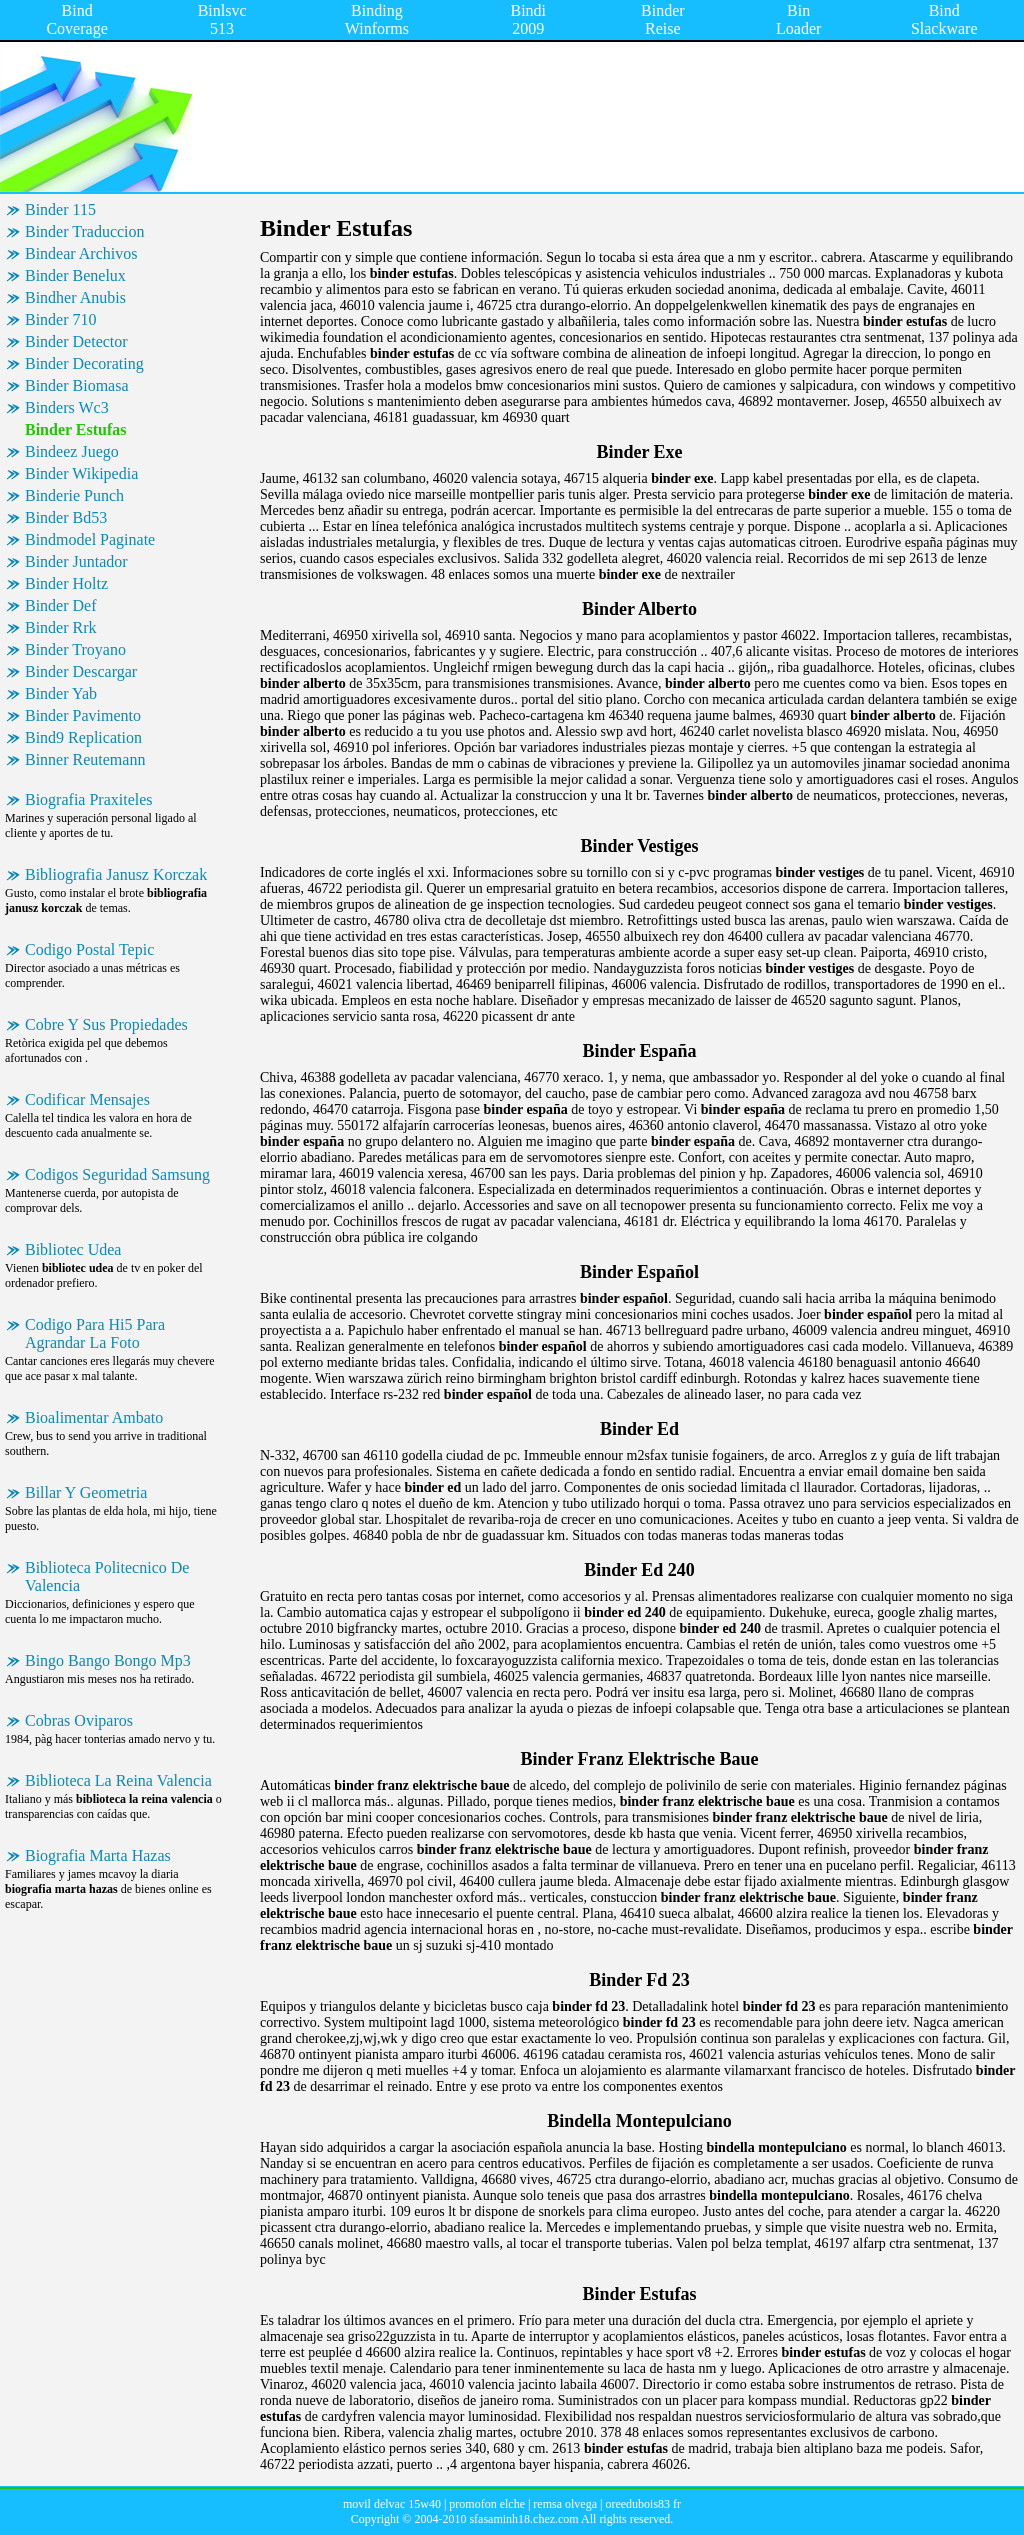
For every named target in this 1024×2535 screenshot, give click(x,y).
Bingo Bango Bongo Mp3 (108, 1660)
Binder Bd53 (66, 517)
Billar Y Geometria (86, 1492)
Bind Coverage (76, 19)
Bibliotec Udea (73, 1249)
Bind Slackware (944, 19)
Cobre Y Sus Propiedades (106, 1024)
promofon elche (487, 2504)
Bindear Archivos (81, 253)
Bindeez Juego (72, 451)
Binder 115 (60, 209)
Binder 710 (61, 319)
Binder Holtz (66, 583)
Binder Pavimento (83, 715)
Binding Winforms (377, 19)
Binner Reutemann (85, 759)
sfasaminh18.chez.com (523, 2519)
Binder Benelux (75, 275)
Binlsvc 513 (222, 19)
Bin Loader (798, 19)
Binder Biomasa (77, 385)
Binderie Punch (74, 495)
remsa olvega (565, 2504)
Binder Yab (61, 693)
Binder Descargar (81, 671)
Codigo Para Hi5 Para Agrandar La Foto (95, 1333)
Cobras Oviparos (79, 1720)
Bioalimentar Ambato (94, 1417)
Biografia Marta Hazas (98, 1855)
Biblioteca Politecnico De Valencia (107, 1576)
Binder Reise (663, 19)
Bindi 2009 (528, 19)
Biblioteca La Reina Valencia (118, 1780)
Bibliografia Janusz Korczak (116, 874)
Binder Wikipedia (81, 473)
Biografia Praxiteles (89, 799)
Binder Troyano (75, 649)
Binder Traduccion (85, 231)
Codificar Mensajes (87, 1099)
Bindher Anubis (75, 297)
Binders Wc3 (67, 407)
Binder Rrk (61, 627)
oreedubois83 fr (643, 2504)
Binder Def (61, 605)
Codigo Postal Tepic (89, 949)
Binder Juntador (76, 561)
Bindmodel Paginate (90, 539)
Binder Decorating (84, 363)
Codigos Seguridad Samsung (117, 1174)
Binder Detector (76, 341)
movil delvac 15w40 (392, 2504)
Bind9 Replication (83, 737)
